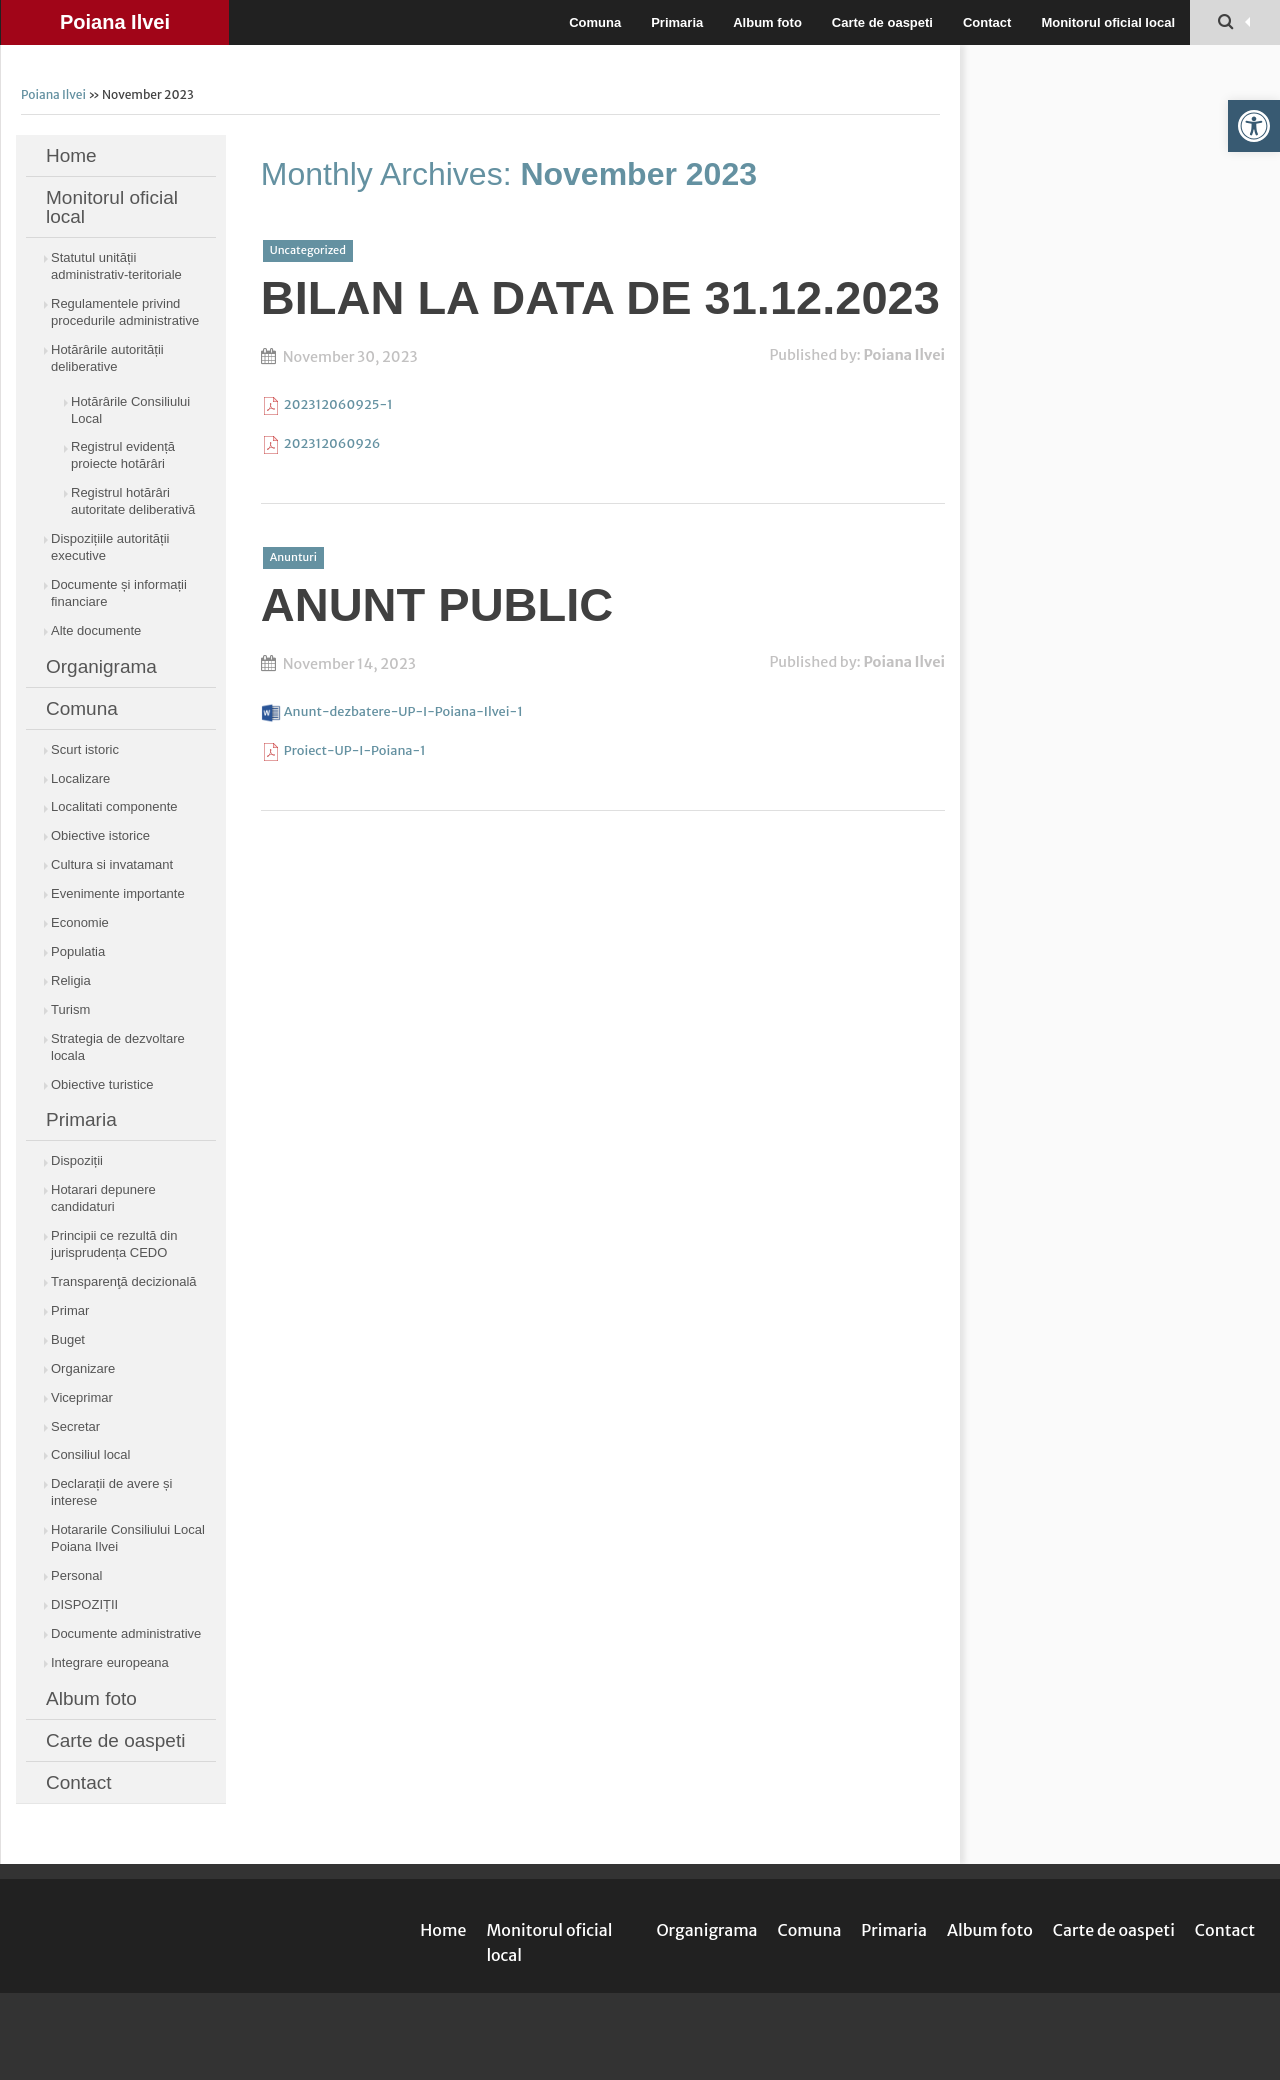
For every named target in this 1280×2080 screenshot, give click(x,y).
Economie (80, 922)
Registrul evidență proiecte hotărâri (123, 455)
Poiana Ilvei (115, 22)
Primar (70, 1310)
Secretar (75, 1426)
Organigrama (101, 666)
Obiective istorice (100, 835)
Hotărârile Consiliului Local (130, 410)
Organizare (83, 1368)
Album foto (767, 22)
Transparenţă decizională (124, 1281)
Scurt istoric (85, 749)
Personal (76, 1575)
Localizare (80, 778)
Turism (70, 1009)
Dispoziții (77, 1160)
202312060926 (332, 443)
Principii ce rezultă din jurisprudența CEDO (114, 1244)
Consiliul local (90, 1454)
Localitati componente (114, 806)
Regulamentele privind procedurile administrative (125, 312)
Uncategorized (308, 250)
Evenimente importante (118, 893)
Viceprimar (82, 1397)
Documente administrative (126, 1633)
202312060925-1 (338, 404)
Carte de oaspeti (882, 22)
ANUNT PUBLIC (437, 604)
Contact (987, 22)
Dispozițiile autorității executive (110, 547)
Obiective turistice (102, 1084)
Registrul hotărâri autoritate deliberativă (133, 501)
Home (71, 155)
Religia (71, 980)
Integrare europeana (110, 1662)
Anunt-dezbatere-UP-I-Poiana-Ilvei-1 (403, 711)
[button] (1254, 126)
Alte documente (96, 630)
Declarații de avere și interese (111, 1492)
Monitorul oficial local (1108, 22)
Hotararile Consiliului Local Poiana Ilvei (128, 1538)
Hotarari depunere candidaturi (103, 1198)
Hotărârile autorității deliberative (107, 358)
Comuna (595, 22)
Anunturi (293, 557)
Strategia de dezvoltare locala (118, 1047)
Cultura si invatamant (112, 864)
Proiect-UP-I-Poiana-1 (355, 750)
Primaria (677, 22)
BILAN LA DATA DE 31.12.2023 (600, 297)
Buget (68, 1339)
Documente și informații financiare (119, 593)
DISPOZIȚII (84, 1604)
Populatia (78, 951)
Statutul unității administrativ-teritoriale (116, 266)
